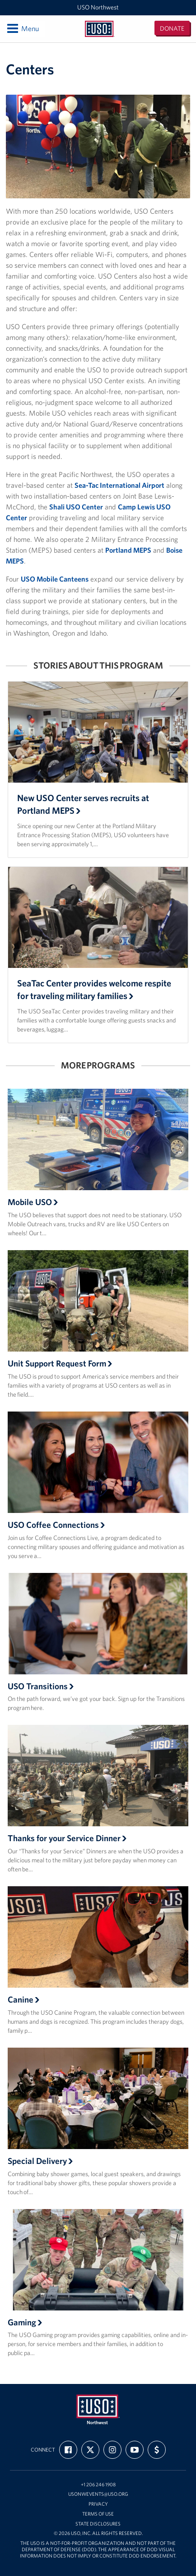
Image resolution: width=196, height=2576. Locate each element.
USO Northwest (98, 7)
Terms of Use (98, 2514)
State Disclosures (98, 2524)
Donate (172, 28)
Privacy (98, 2504)
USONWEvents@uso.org (98, 2494)
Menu (22, 28)
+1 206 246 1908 (98, 2485)
